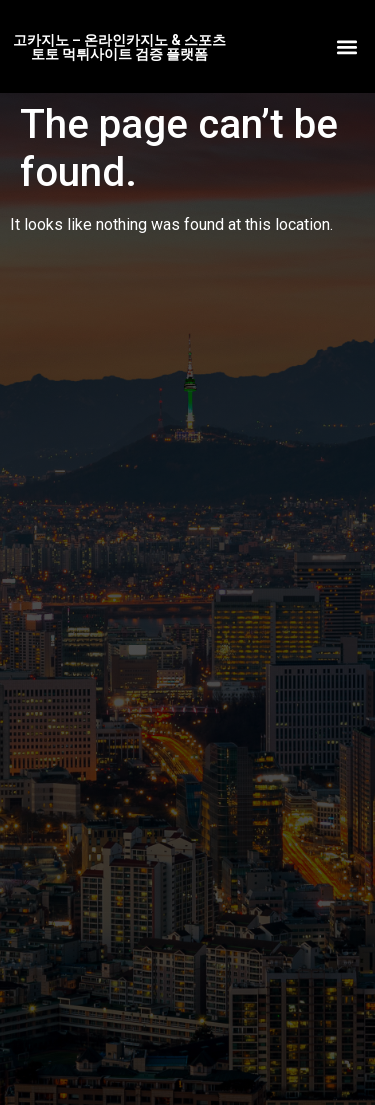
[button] (346, 46)
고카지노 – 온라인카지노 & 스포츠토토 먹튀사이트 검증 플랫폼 (119, 47)
